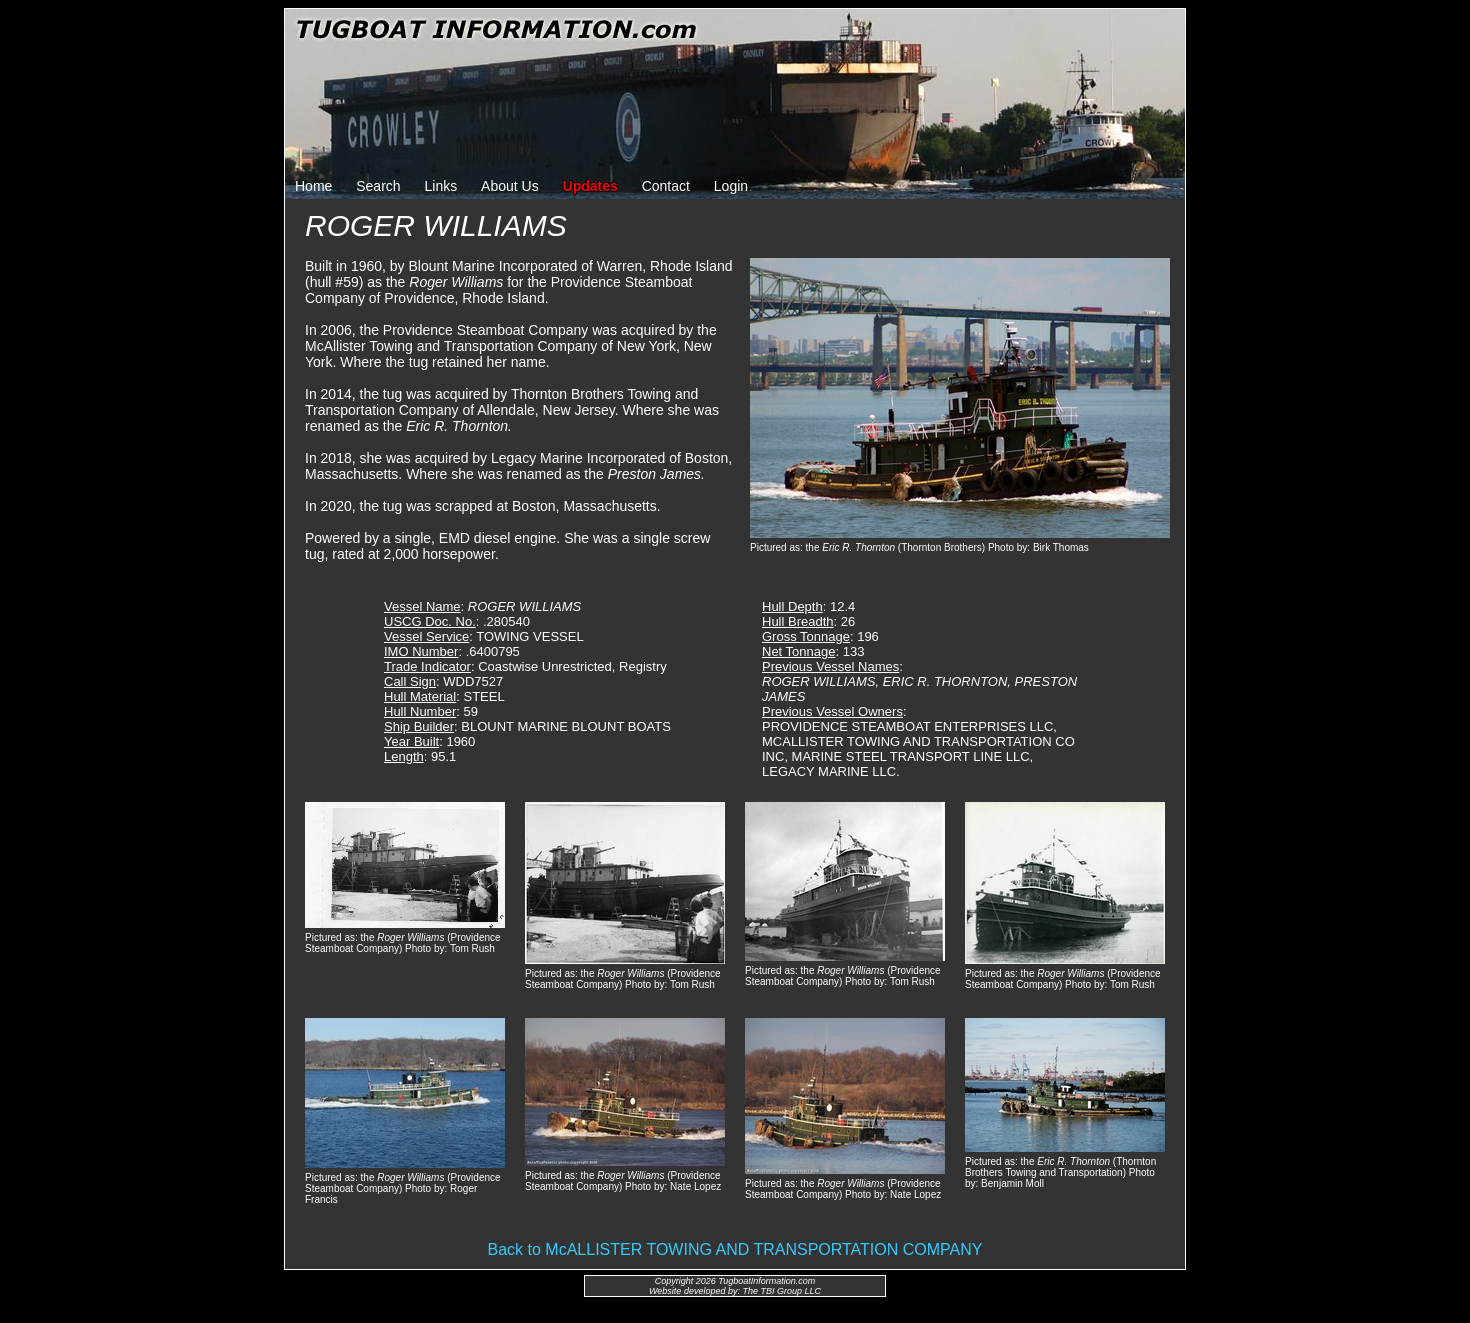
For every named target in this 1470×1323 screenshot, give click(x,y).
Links (441, 186)
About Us (510, 186)
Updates (590, 186)
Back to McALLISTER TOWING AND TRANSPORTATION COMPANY (735, 1249)
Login (731, 186)
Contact (666, 186)
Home (313, 186)
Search (378, 186)
